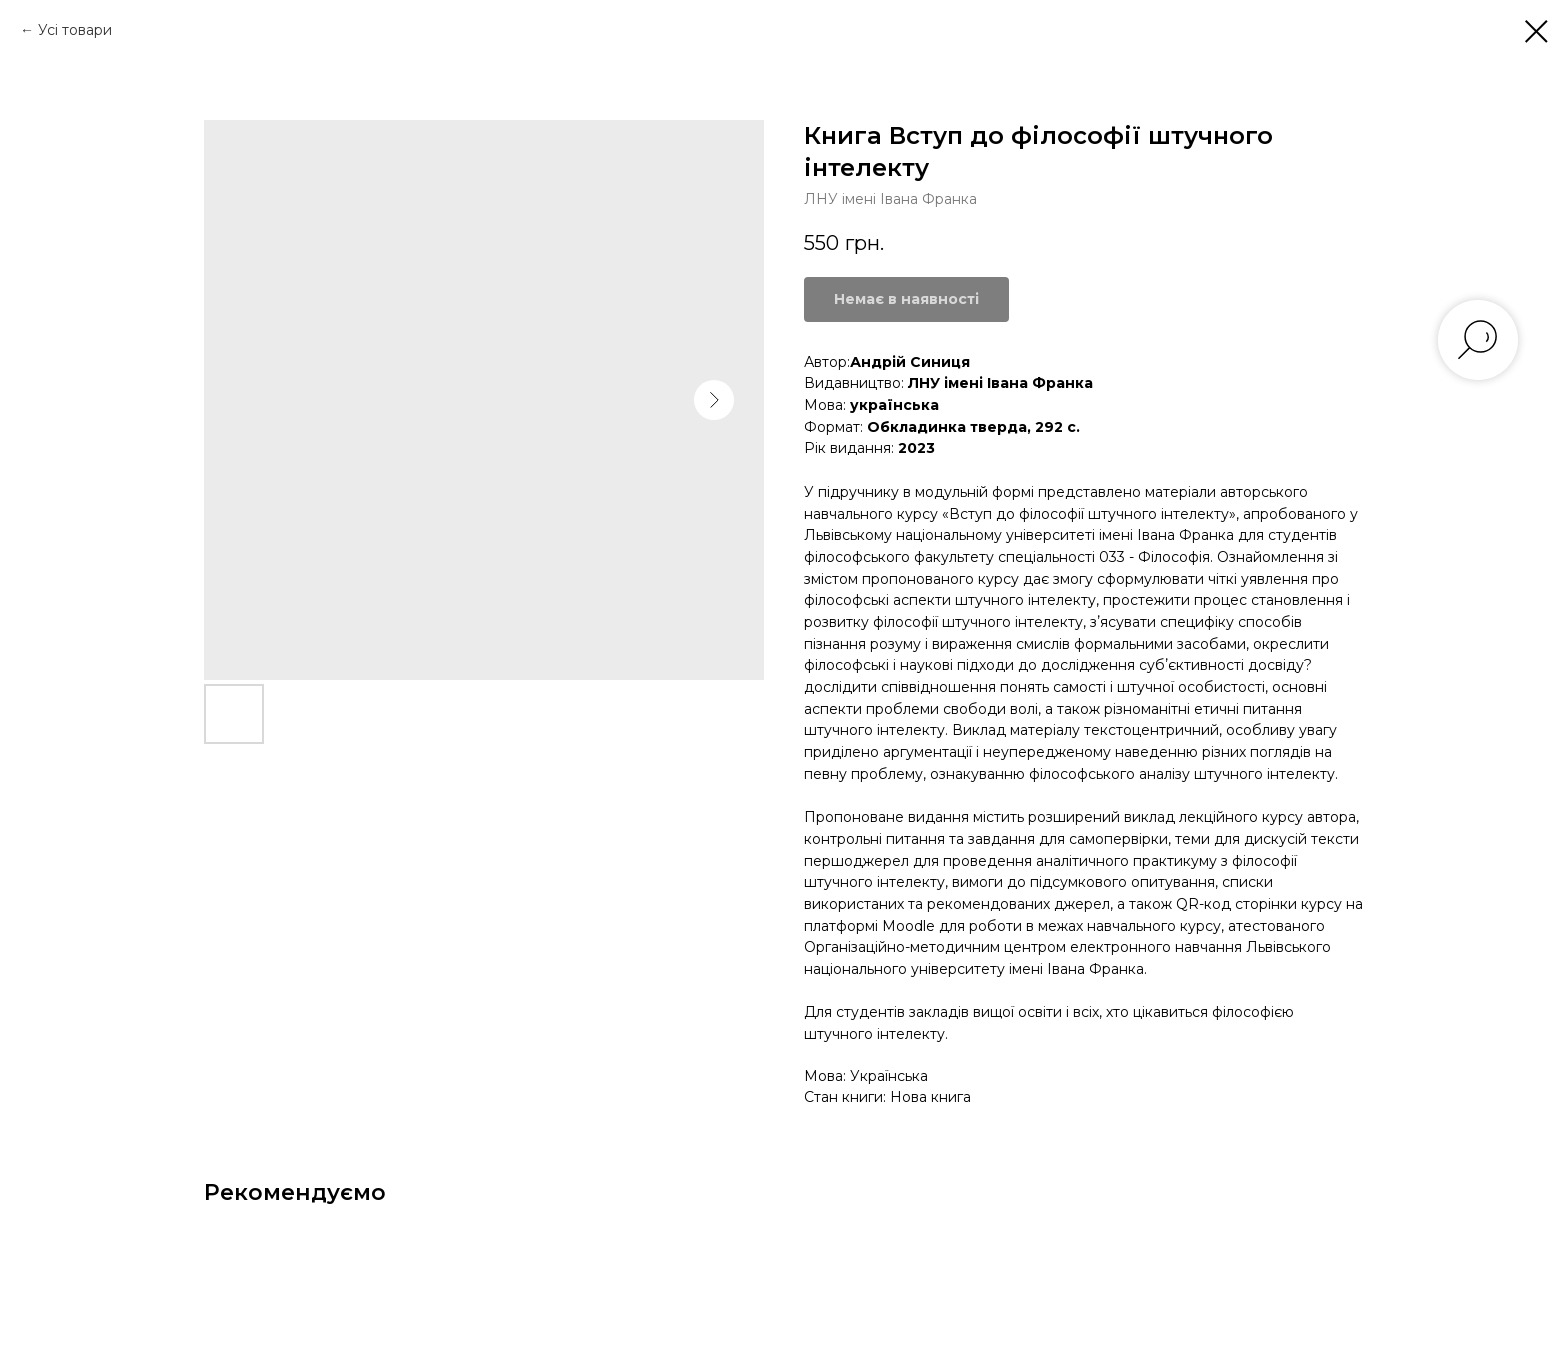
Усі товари (75, 30)
